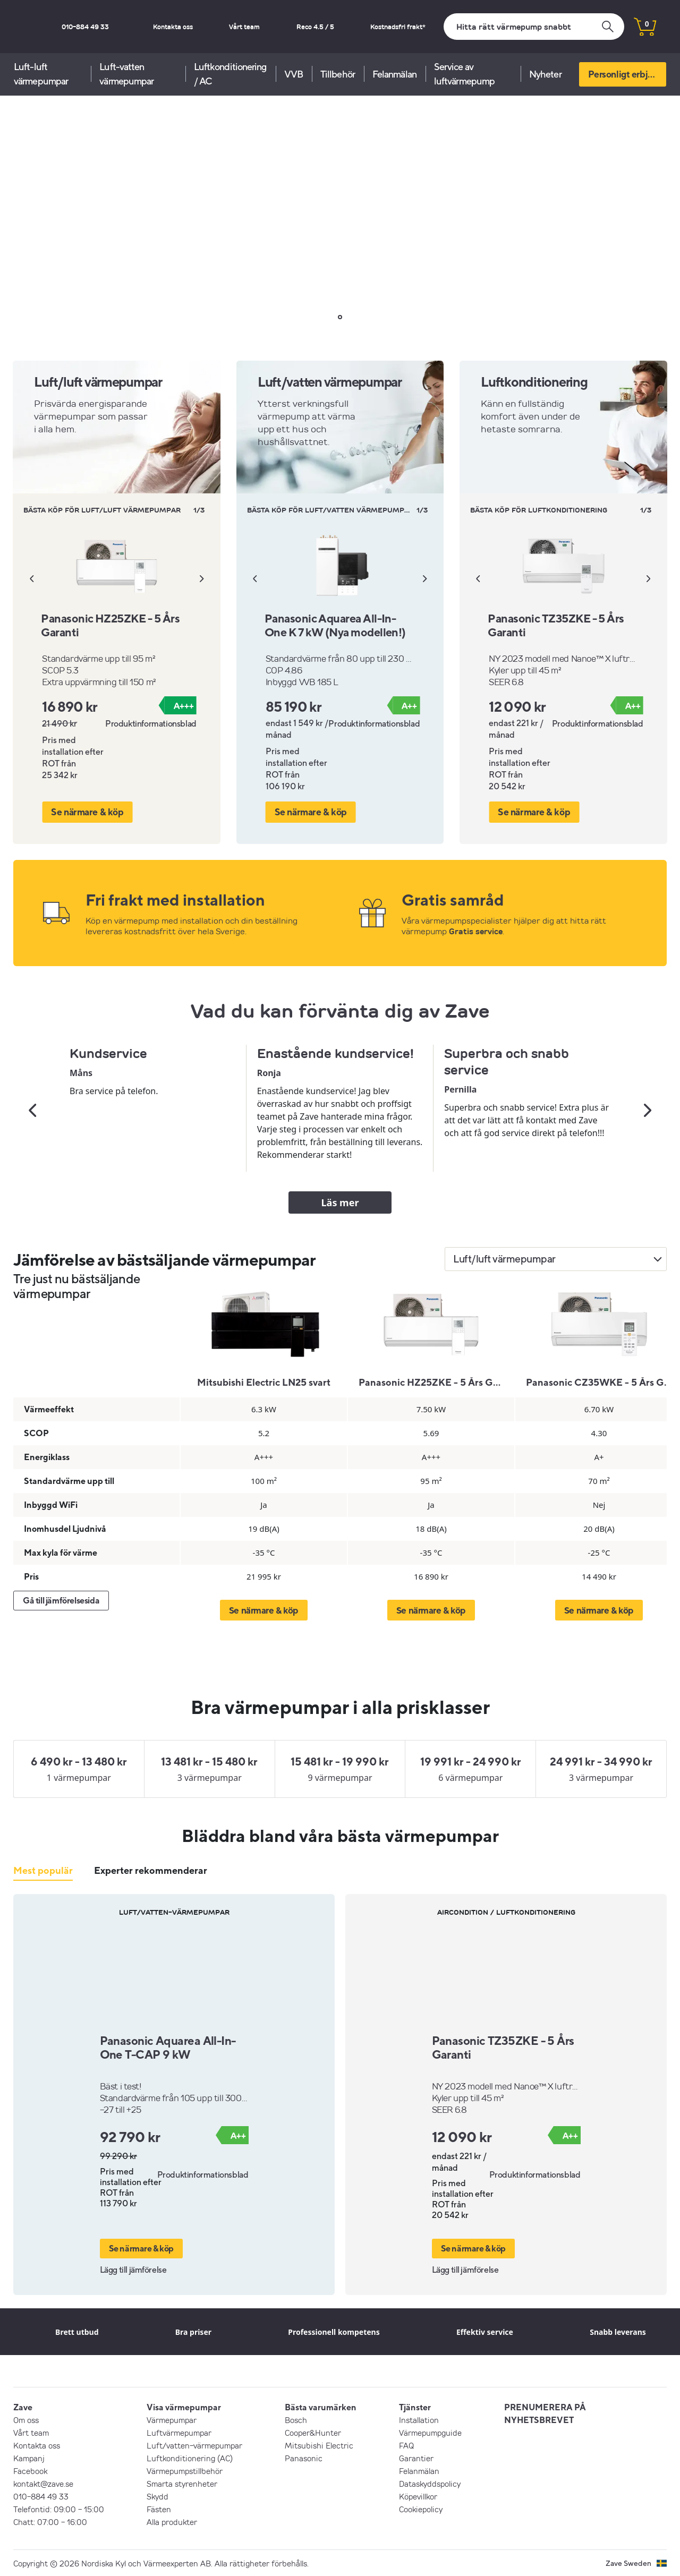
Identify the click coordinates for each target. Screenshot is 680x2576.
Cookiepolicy (421, 2508)
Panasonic (303, 2457)
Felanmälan (394, 74)
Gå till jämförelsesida (61, 1599)
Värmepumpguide (430, 2432)
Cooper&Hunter (313, 2432)
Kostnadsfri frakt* (405, 26)
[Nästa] (201, 578)
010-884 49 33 (160, 26)
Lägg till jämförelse (133, 2269)
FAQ (406, 2444)
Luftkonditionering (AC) (190, 2457)
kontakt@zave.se (43, 2483)
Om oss (26, 2419)
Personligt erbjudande (627, 74)
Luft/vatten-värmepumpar (194, 2444)
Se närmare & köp (86, 811)
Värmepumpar (172, 2419)
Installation (419, 2419)
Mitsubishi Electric (319, 2444)
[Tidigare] (31, 578)
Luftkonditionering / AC (230, 74)
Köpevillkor (418, 2495)
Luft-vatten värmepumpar (126, 74)
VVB (293, 74)
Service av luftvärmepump (464, 74)
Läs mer (340, 1202)
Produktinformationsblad (151, 723)
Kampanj (29, 2457)
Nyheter (545, 74)
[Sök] (534, 26)
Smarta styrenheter (182, 2483)
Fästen (159, 2508)
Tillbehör (337, 74)
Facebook (30, 2470)
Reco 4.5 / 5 (337, 26)
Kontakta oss (225, 26)
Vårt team (282, 26)
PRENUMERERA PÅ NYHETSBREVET (545, 2413)
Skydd (157, 2495)
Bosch (296, 2419)
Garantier (416, 2457)
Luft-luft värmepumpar (41, 74)
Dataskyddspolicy (430, 2483)
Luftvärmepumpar (179, 2432)
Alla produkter (172, 2521)
